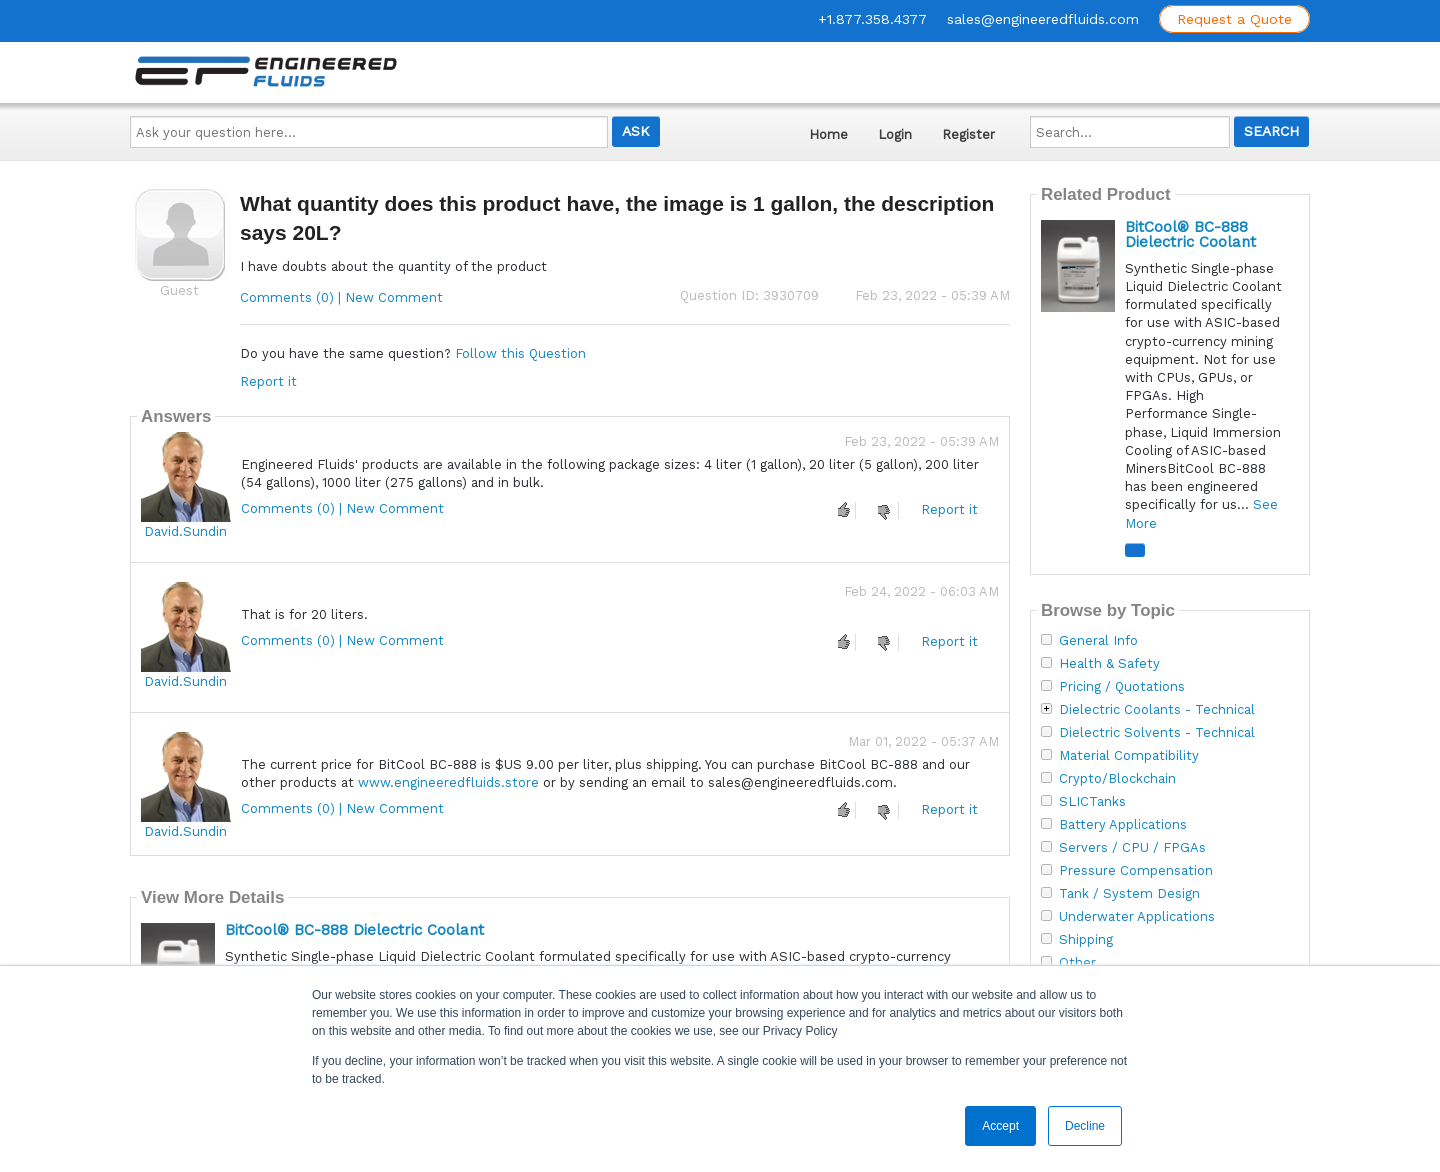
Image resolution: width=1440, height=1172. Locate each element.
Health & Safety (1109, 664)
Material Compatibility (1129, 756)
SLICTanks (1092, 802)
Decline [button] (1085, 1126)
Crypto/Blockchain (1117, 779)
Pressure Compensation (1136, 871)
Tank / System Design (1129, 894)
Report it (268, 381)
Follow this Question (520, 353)
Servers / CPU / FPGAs (1132, 848)
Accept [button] (1000, 1126)
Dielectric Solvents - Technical (1157, 733)
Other (1077, 963)
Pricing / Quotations (1122, 687)
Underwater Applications (1137, 917)
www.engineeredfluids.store (448, 782)
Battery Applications (1123, 825)
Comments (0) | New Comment (341, 297)
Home (828, 134)
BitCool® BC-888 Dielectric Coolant (354, 930)
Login (895, 134)
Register (968, 134)
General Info (1098, 641)
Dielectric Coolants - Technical (1157, 710)
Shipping (1086, 940)
